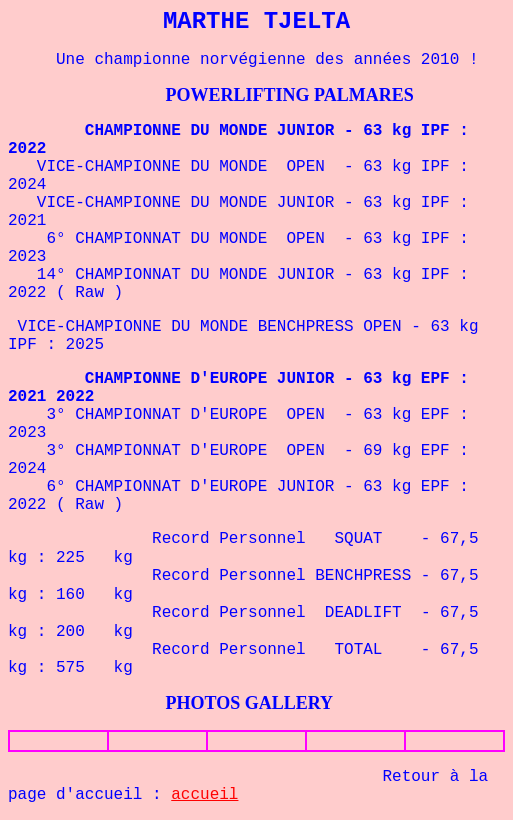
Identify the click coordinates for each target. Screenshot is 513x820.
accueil (204, 795)
